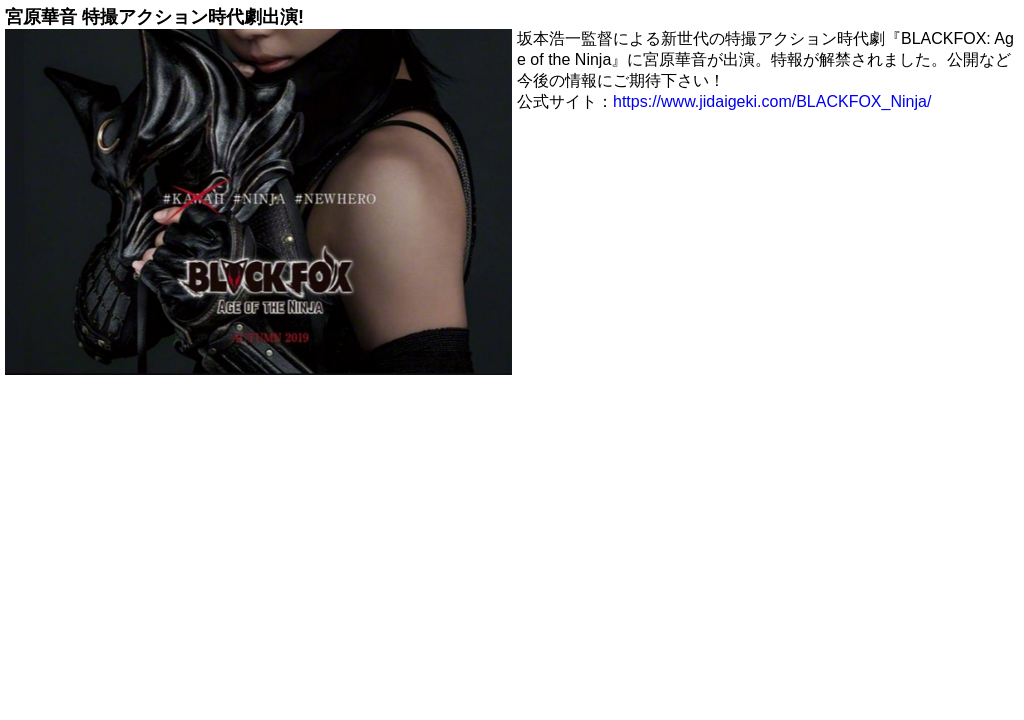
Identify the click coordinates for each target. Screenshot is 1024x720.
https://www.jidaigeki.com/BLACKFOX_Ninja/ (772, 101)
